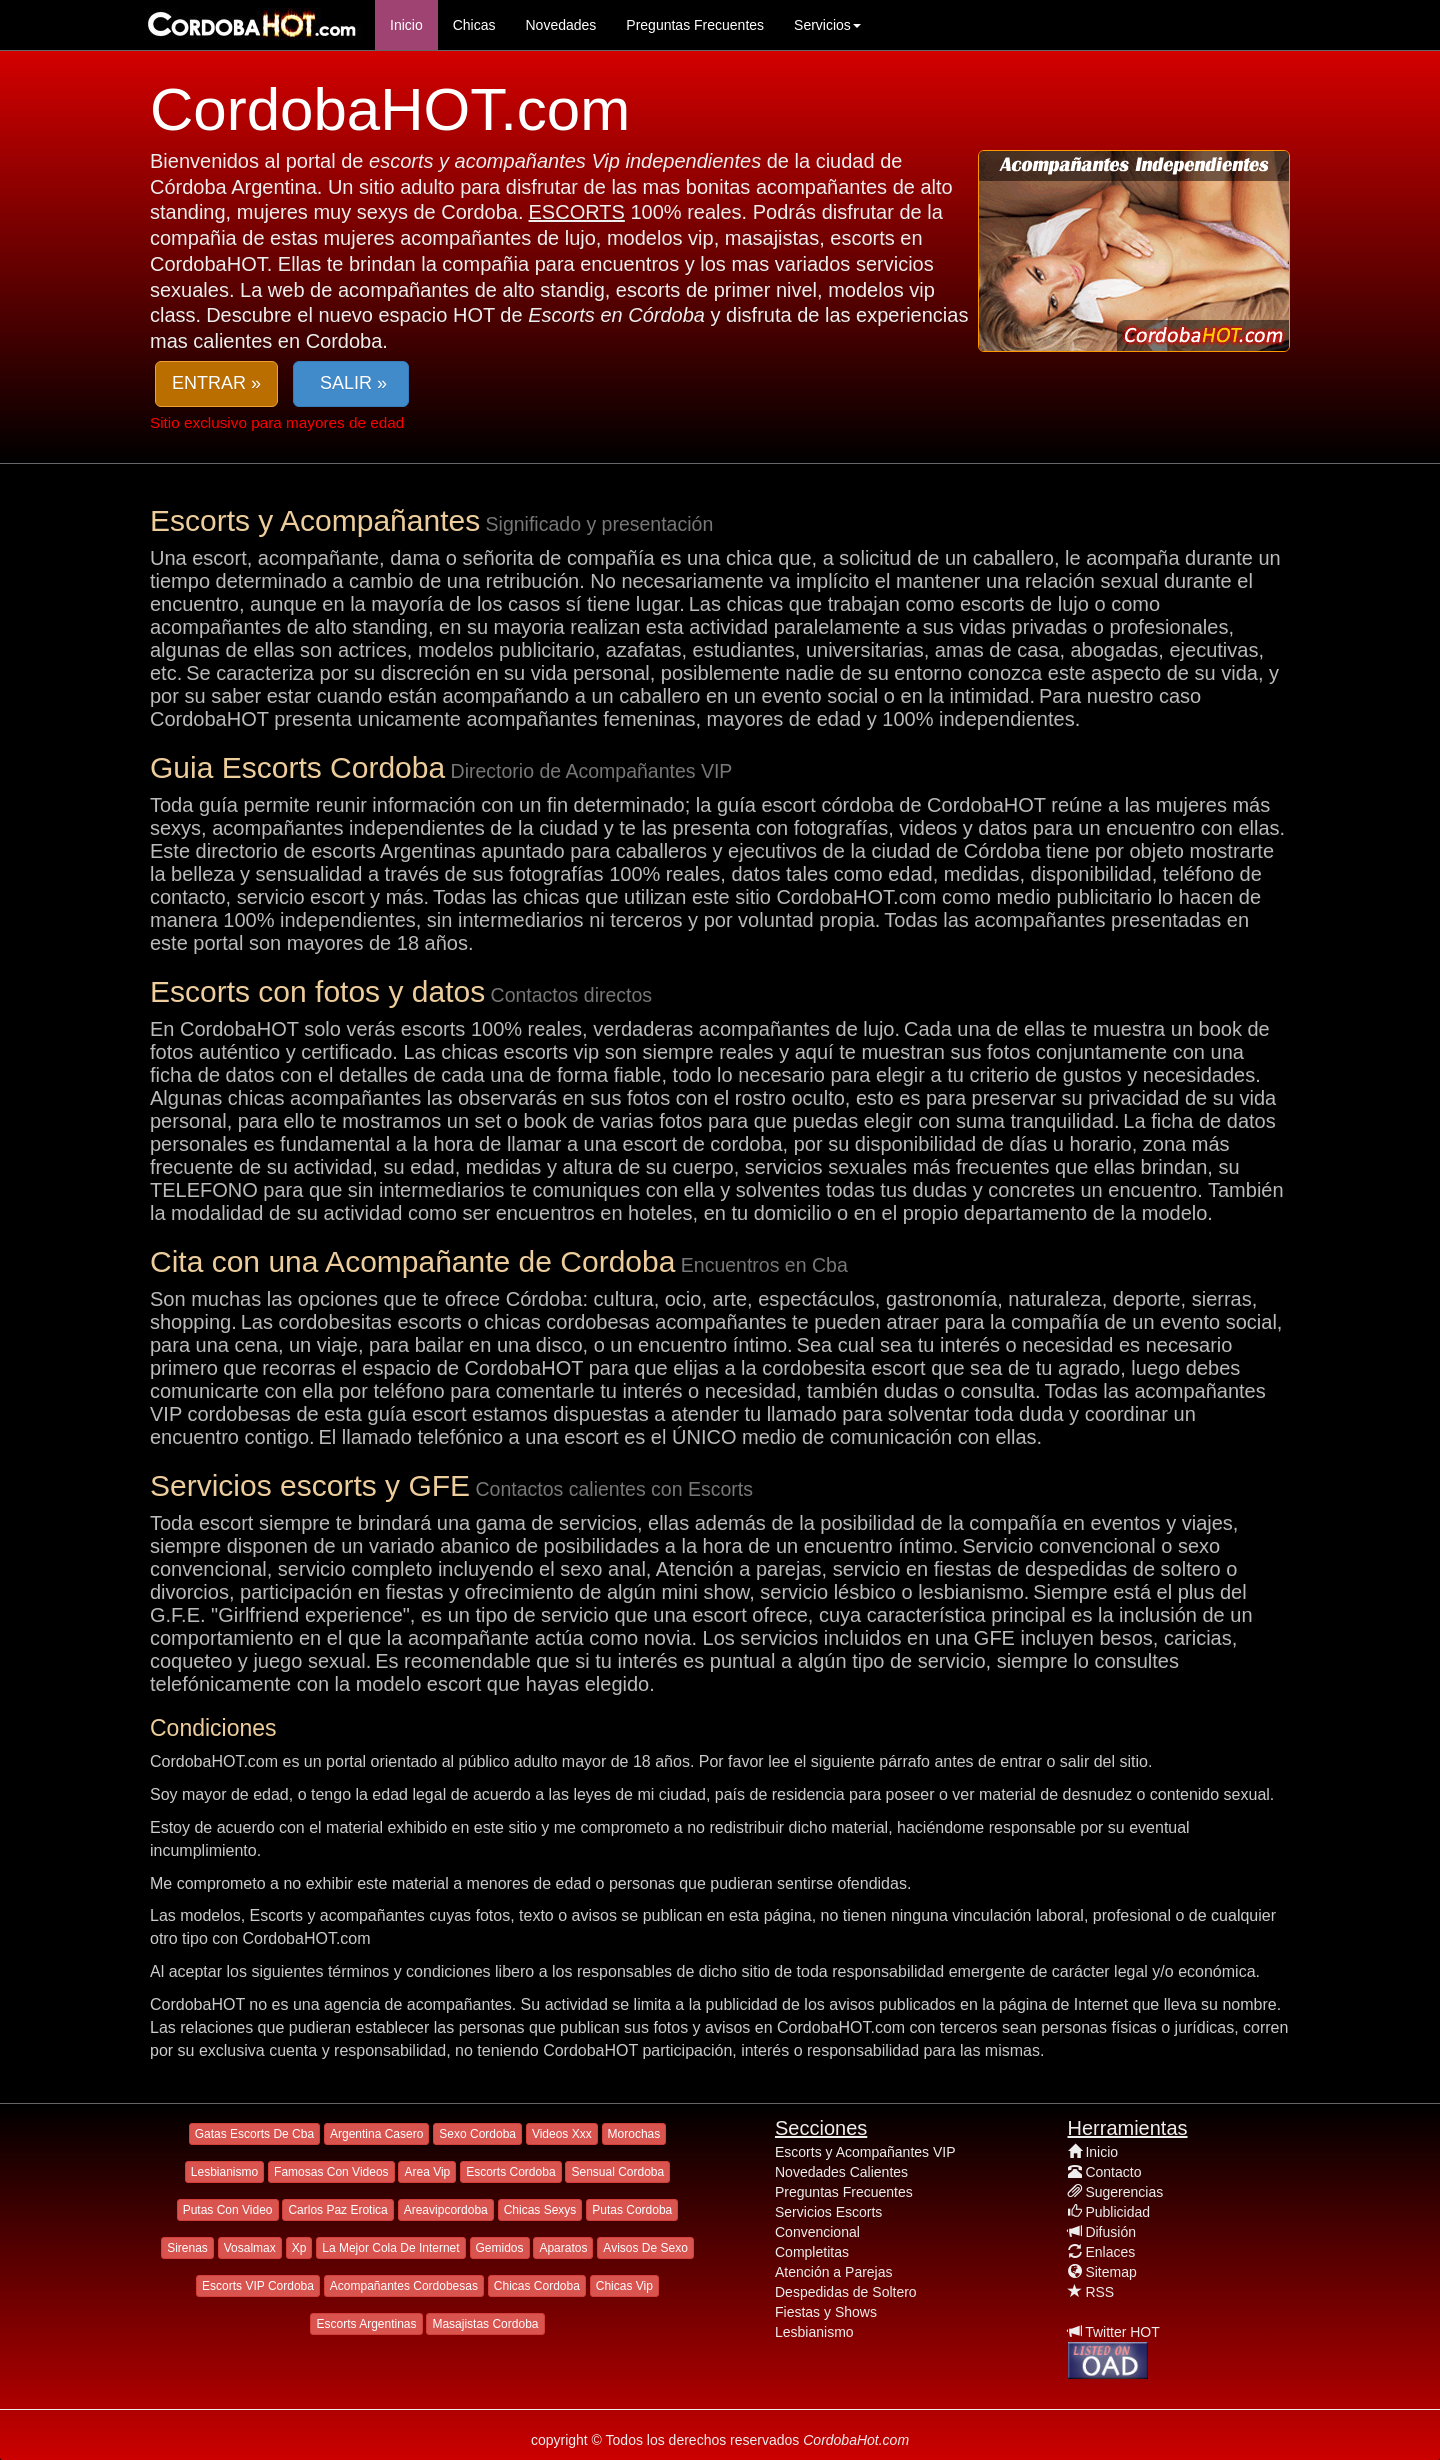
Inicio (406, 25)
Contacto (1113, 2172)
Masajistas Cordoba (485, 2324)
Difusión (1110, 2232)
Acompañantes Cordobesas (404, 2286)
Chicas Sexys (540, 2210)
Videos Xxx (562, 2134)
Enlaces (1110, 2252)
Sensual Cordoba (617, 2172)
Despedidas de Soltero (846, 2292)
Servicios (827, 25)
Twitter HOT (1122, 2332)
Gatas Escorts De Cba (254, 2134)
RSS (1099, 2292)
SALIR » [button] (351, 383)
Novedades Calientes (841, 2172)
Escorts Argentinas (366, 2324)
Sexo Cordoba (477, 2134)
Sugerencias (1124, 2192)
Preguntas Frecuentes (695, 25)
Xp (299, 2248)
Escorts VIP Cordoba (258, 2286)
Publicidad (1117, 2212)
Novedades (560, 25)
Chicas (474, 25)
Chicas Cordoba (537, 2286)
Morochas (634, 2134)
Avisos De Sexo (645, 2248)
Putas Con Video (228, 2210)
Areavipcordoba (446, 2210)
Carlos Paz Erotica (337, 2210)
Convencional (817, 2232)
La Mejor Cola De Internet (390, 2248)
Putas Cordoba (632, 2210)
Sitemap (1110, 2272)
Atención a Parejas (834, 2272)
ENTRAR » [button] (216, 383)
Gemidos (500, 2248)
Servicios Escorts (828, 2212)
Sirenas (187, 2248)
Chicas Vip (624, 2286)
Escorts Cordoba (510, 2172)
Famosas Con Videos (331, 2172)
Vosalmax (250, 2248)
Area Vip (427, 2172)
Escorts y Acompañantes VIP (865, 2152)
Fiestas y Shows (826, 2312)
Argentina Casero (376, 2134)
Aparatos (563, 2248)
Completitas (812, 2252)
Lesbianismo (224, 2172)
